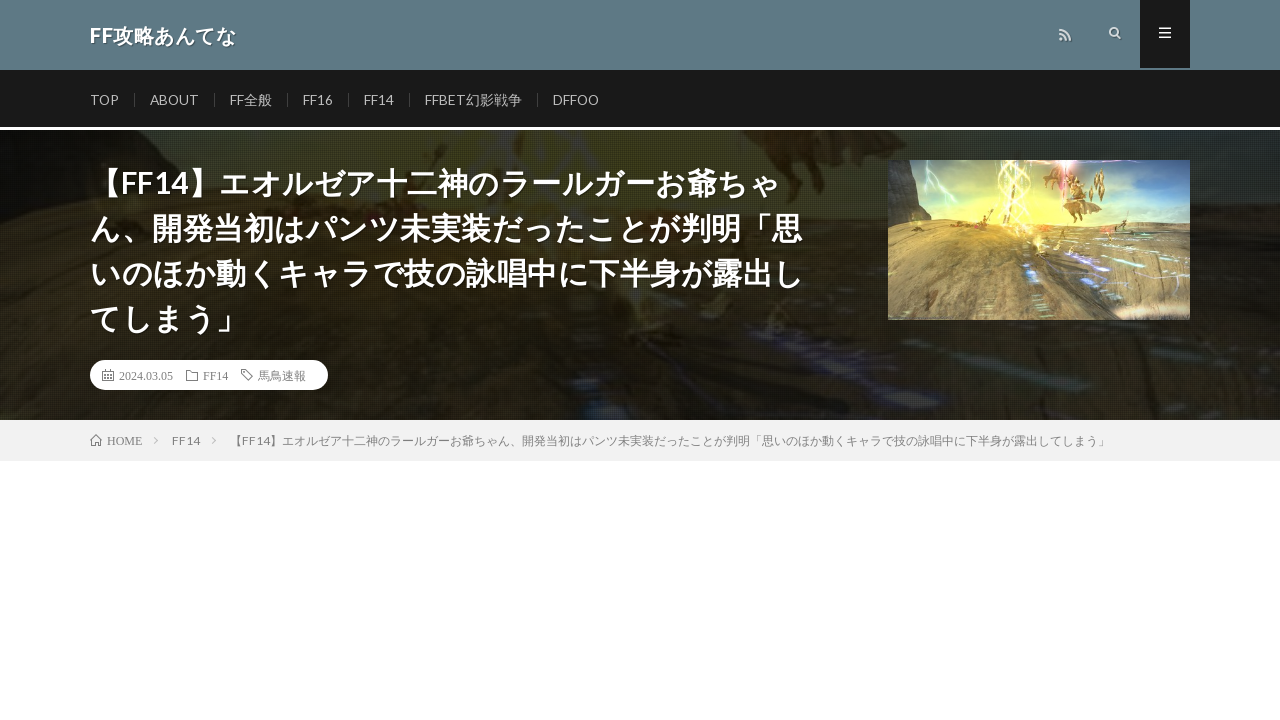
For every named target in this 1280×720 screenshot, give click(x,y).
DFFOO (580, 99)
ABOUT (176, 99)
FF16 (321, 99)
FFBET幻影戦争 (476, 99)
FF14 (382, 99)
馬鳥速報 (282, 375)
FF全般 (254, 99)
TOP (105, 99)
